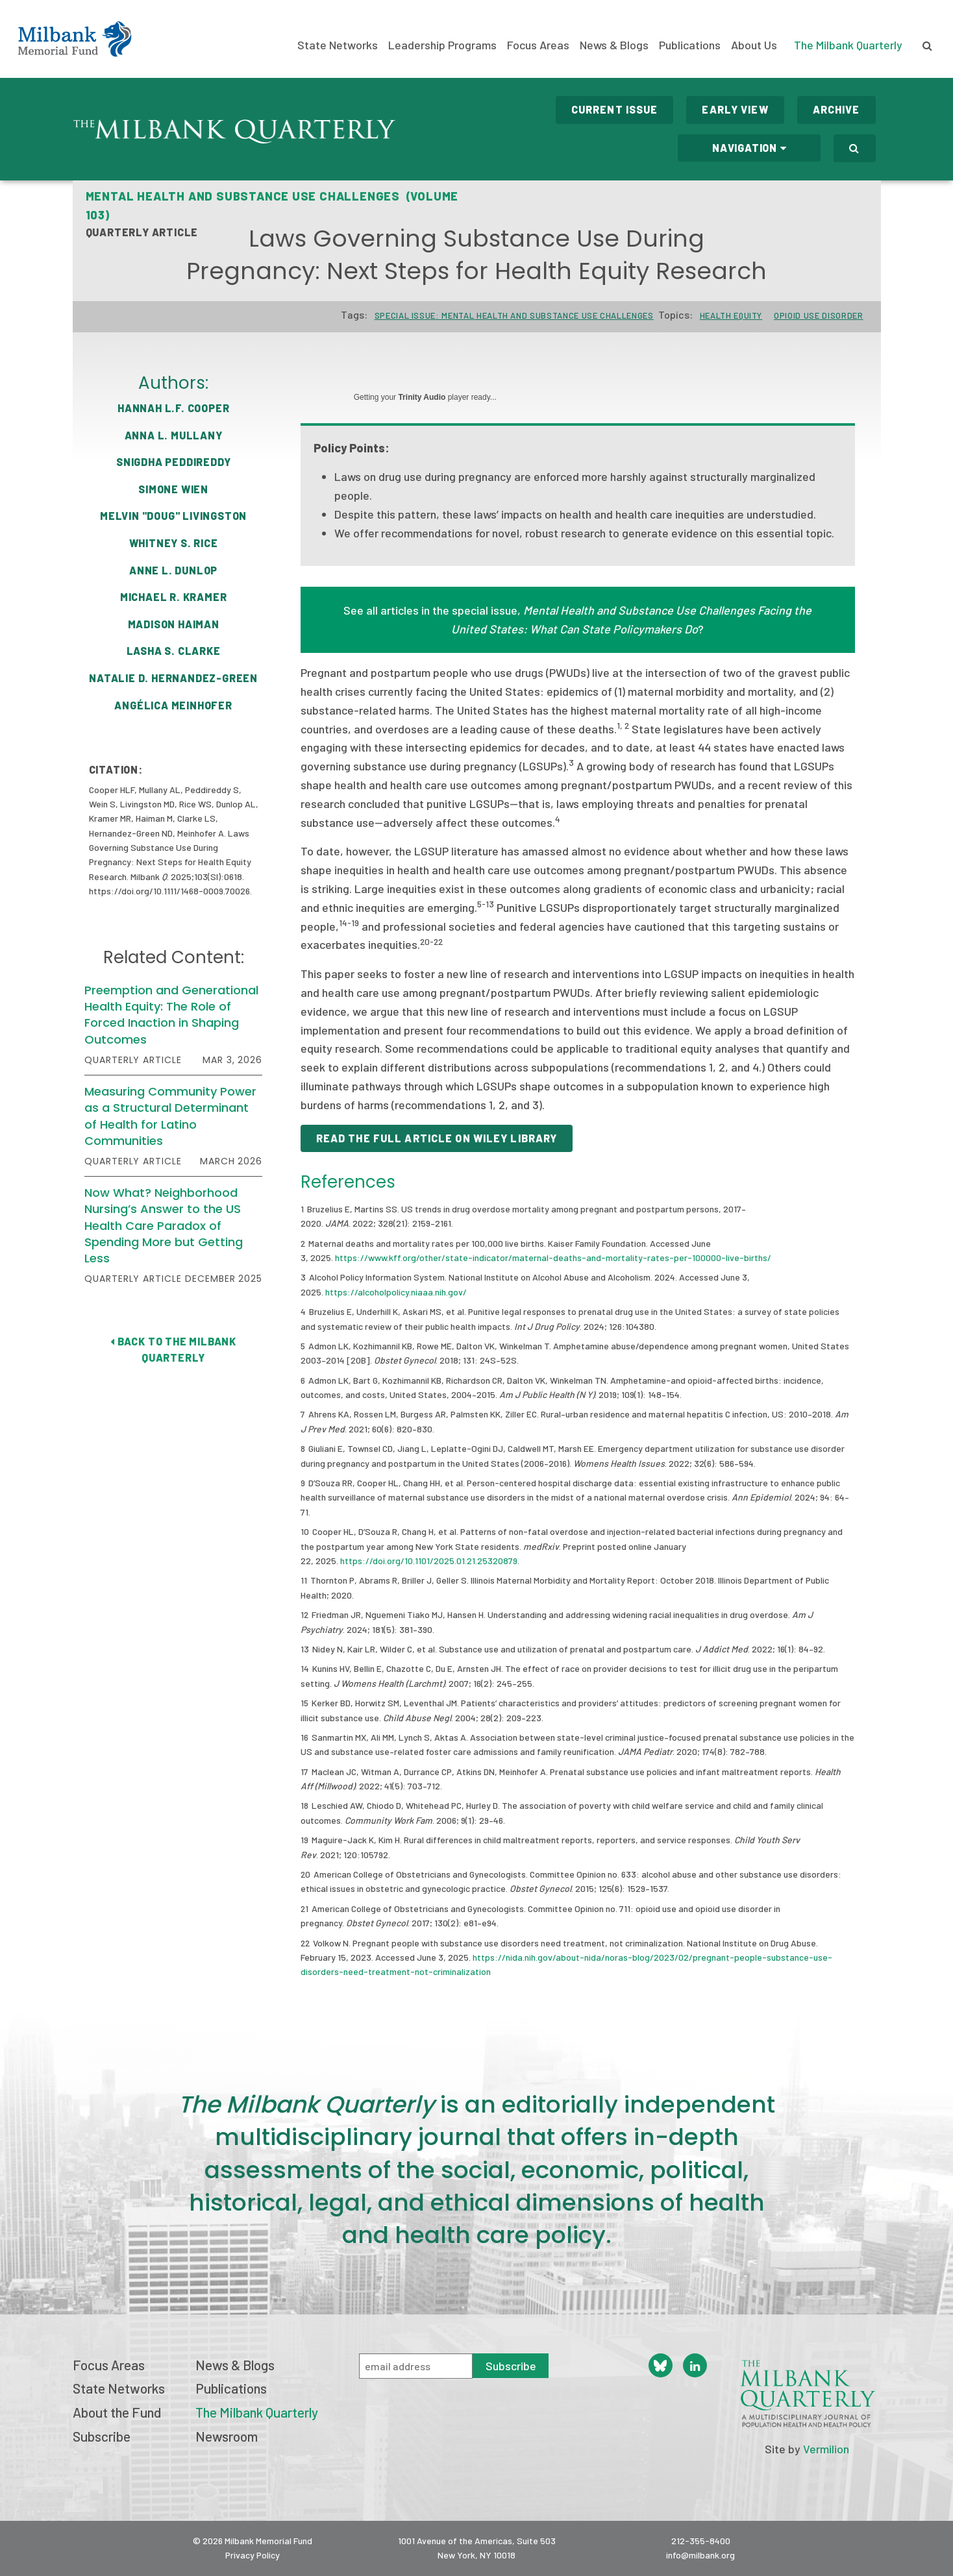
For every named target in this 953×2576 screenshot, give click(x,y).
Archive (836, 109)
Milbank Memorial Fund (74, 39)
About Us (754, 45)
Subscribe (101, 2436)
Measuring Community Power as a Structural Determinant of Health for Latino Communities (170, 1116)
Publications (690, 45)
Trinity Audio (421, 397)
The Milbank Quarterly (848, 45)
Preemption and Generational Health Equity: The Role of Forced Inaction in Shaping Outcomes (171, 1015)
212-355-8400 (700, 2540)
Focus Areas (538, 45)
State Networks (337, 45)
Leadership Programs (442, 45)
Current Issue (614, 109)
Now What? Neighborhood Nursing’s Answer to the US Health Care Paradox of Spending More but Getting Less (163, 1225)
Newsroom (226, 2436)
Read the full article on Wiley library (437, 1138)
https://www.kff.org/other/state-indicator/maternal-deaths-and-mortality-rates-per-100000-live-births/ (553, 1257)
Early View (735, 109)
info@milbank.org (700, 2554)
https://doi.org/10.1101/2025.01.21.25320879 (428, 1560)
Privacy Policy (252, 2554)
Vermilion (826, 2449)
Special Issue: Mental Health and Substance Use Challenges (514, 315)
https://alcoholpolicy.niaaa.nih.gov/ (396, 1291)
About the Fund (117, 2412)
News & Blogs (614, 45)
